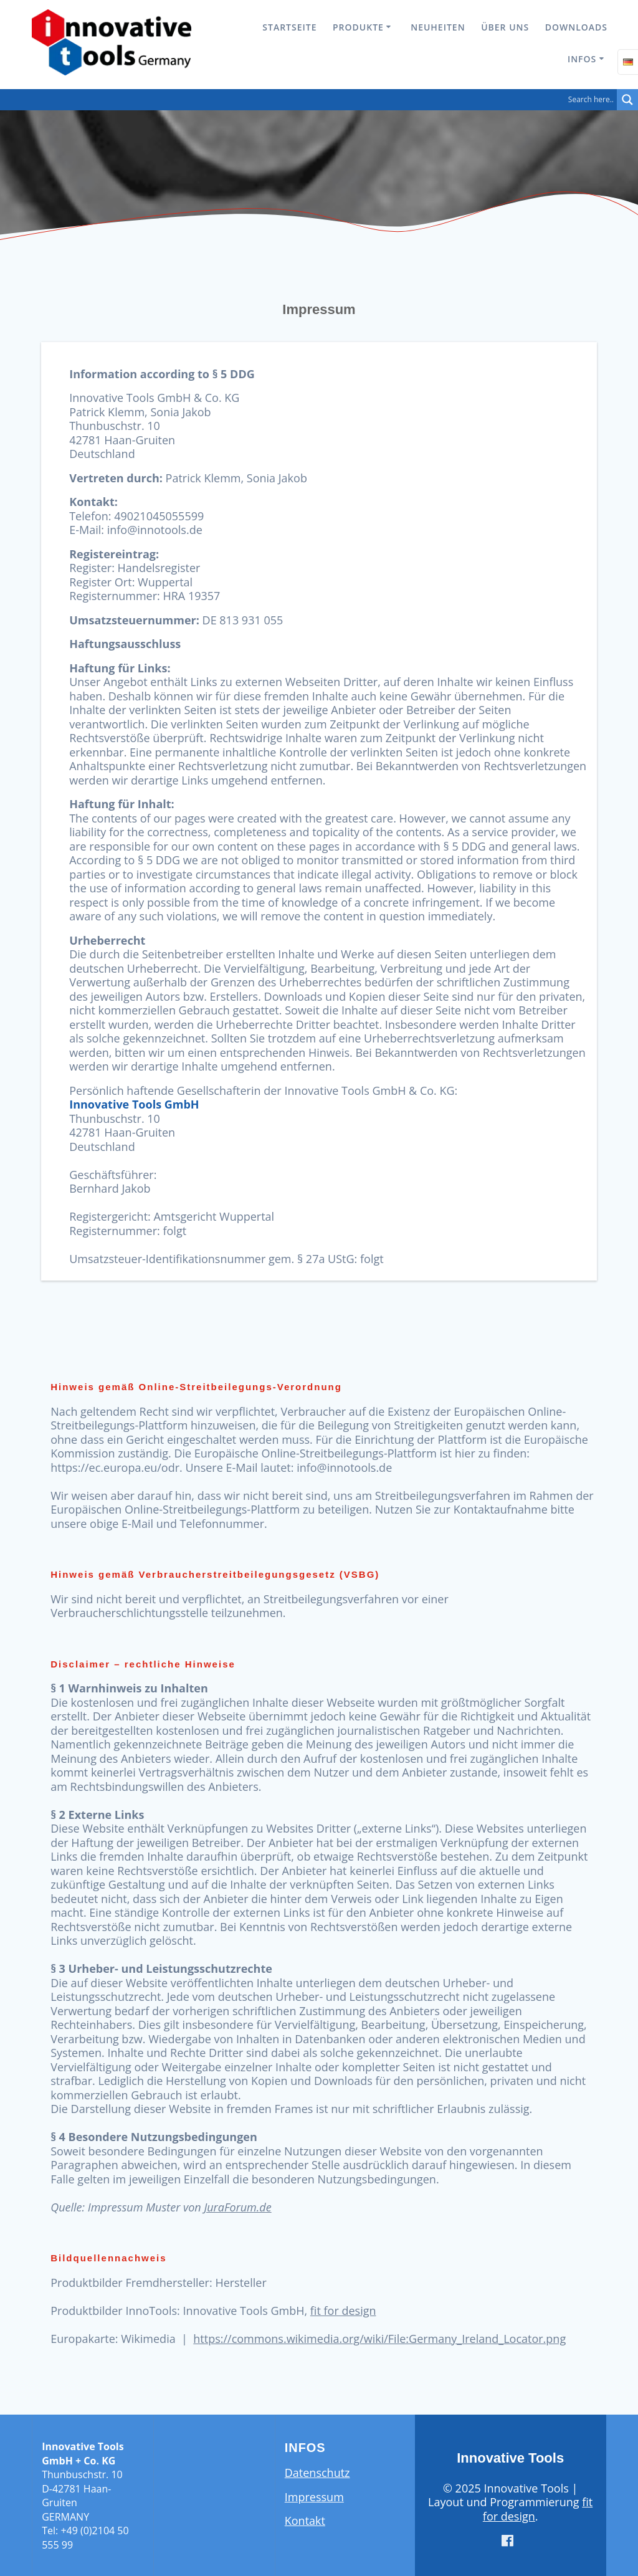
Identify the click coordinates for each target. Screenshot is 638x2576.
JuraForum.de (237, 2207)
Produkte (358, 27)
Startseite (289, 27)
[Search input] (311, 99)
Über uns (505, 27)
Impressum (314, 2496)
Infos (582, 59)
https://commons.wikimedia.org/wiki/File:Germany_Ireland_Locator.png (379, 2339)
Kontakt (305, 2520)
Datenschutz (317, 2472)
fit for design (343, 2311)
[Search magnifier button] (627, 99)
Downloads (576, 27)
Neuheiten (438, 27)
